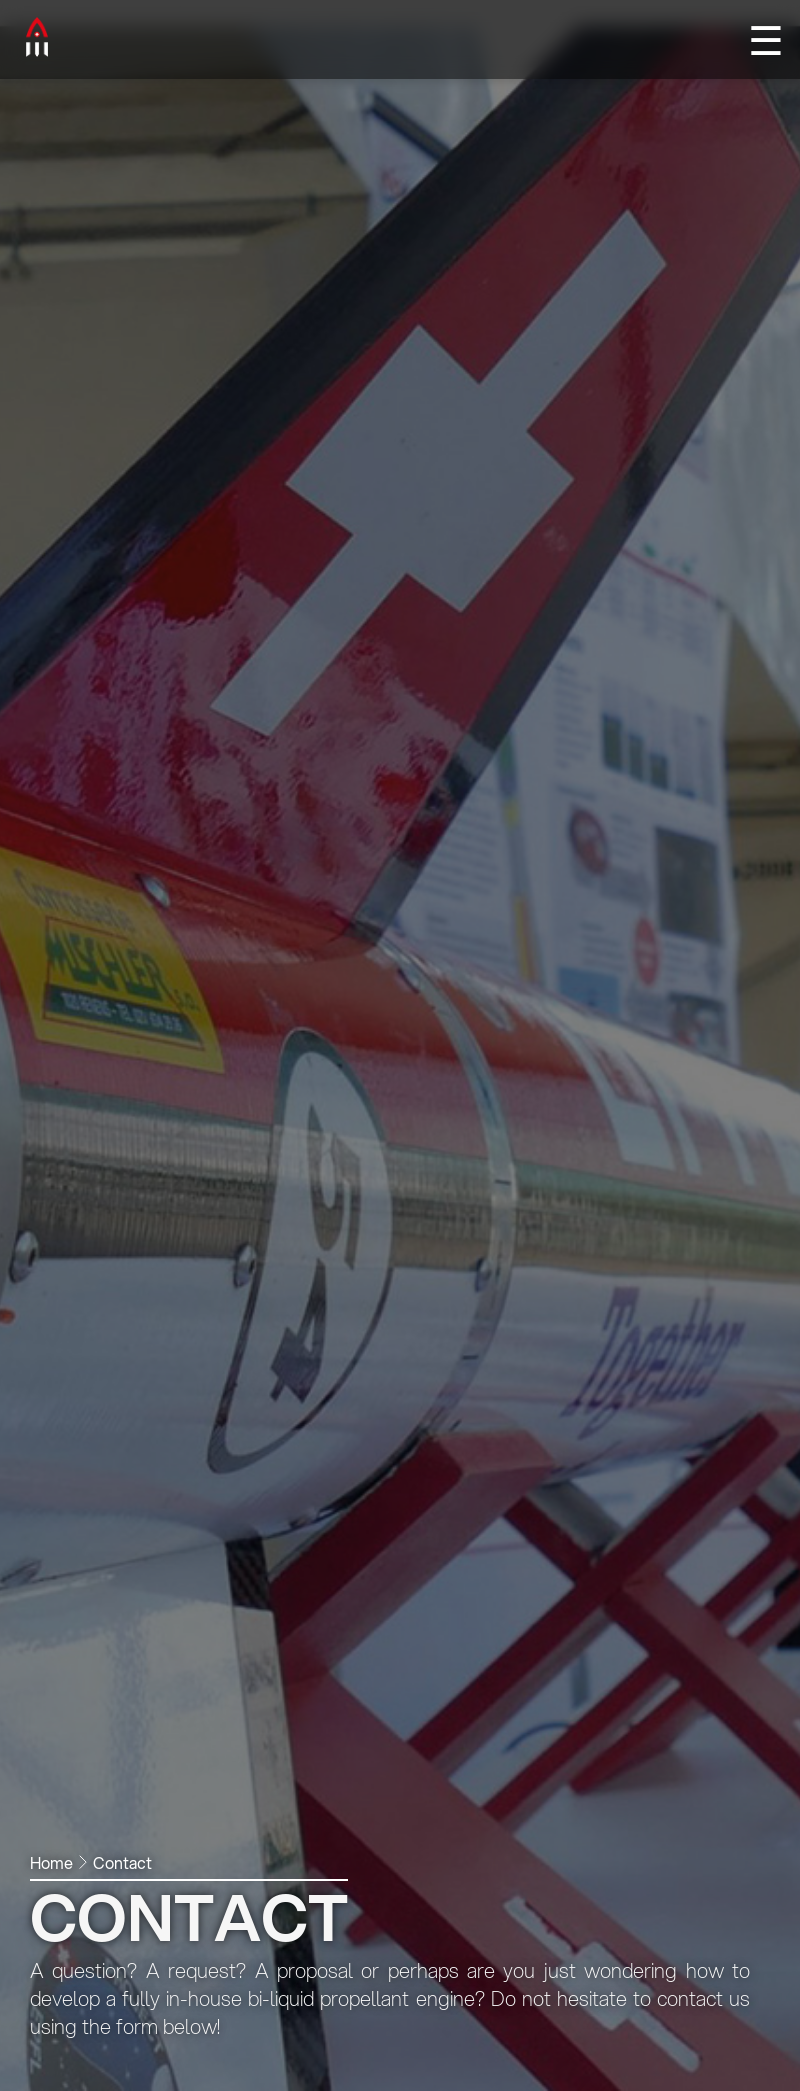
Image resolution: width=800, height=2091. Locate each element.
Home (51, 1862)
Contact (122, 1862)
